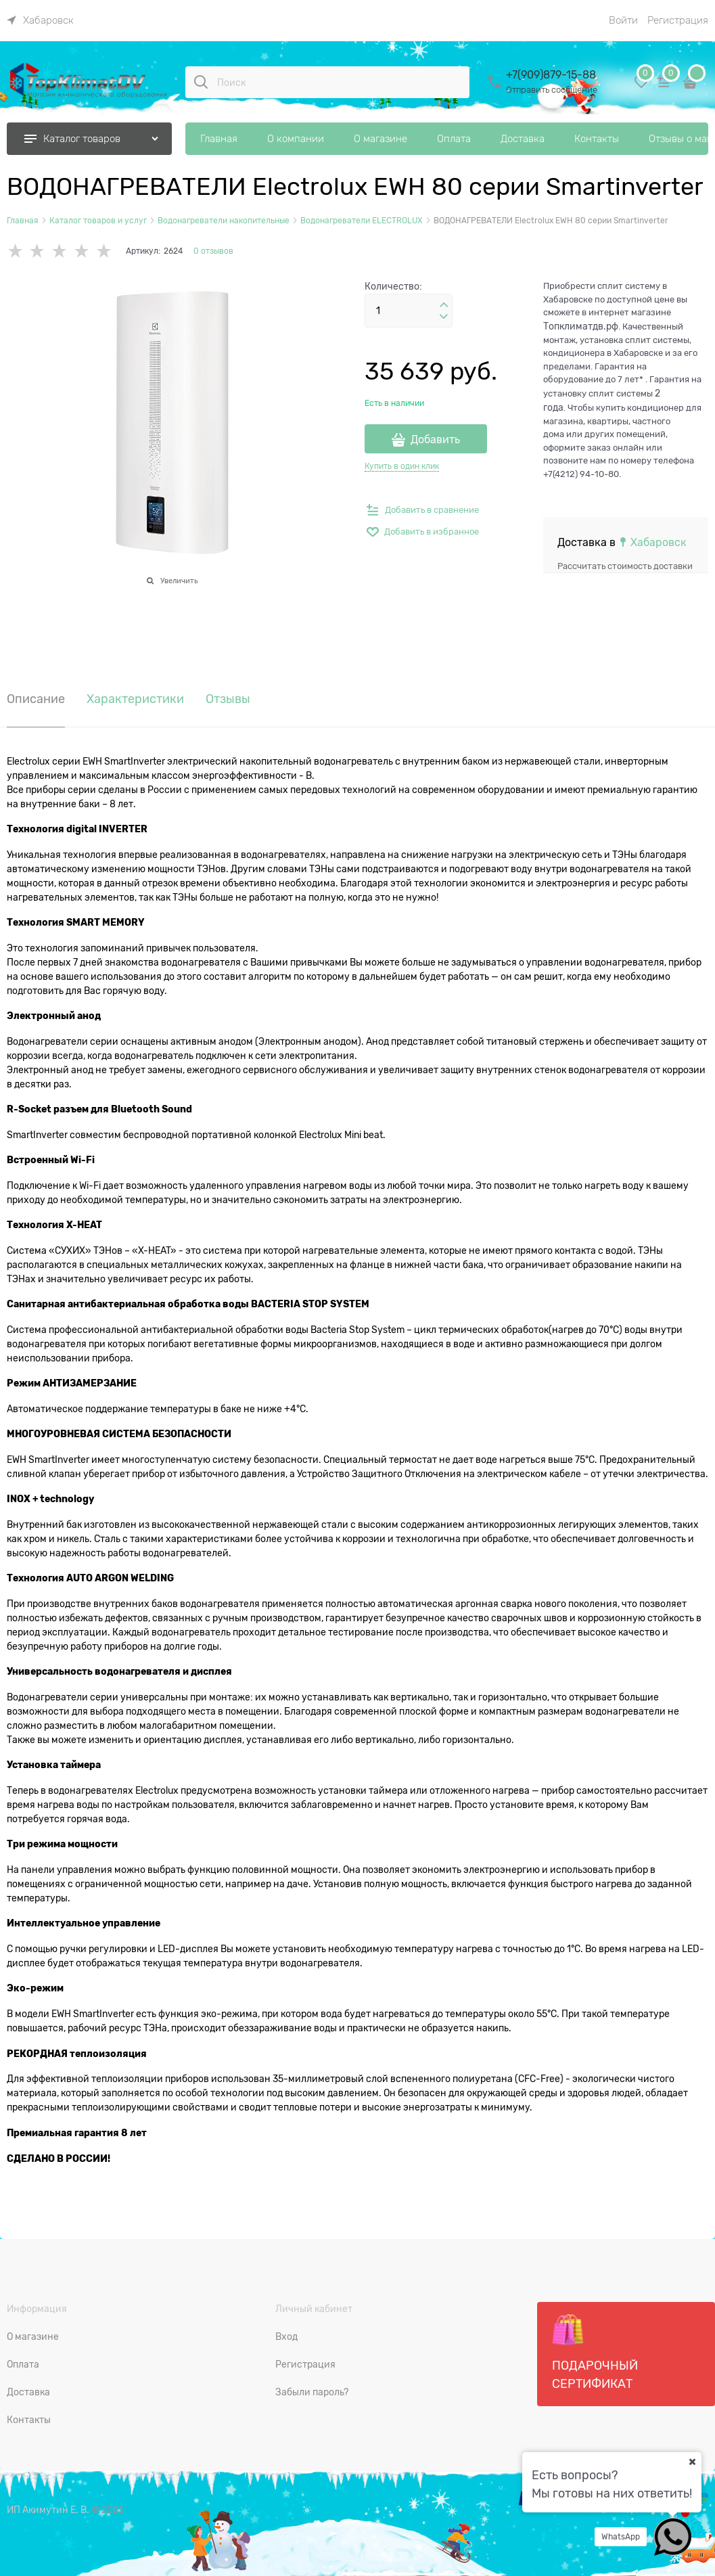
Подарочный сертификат (595, 2352)
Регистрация (677, 20)
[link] (40, 20)
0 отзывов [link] (213, 251)
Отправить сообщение (551, 90)
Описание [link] (36, 699)
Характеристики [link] (135, 699)
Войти (623, 20)
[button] (443, 305)
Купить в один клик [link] (402, 466)
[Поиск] (200, 82)
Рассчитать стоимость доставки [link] (625, 566)
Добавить (435, 440)
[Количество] (409, 310)
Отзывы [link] (228, 699)
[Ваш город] (692, 2461)
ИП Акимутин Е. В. (48, 2509)
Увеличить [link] (179, 581)
